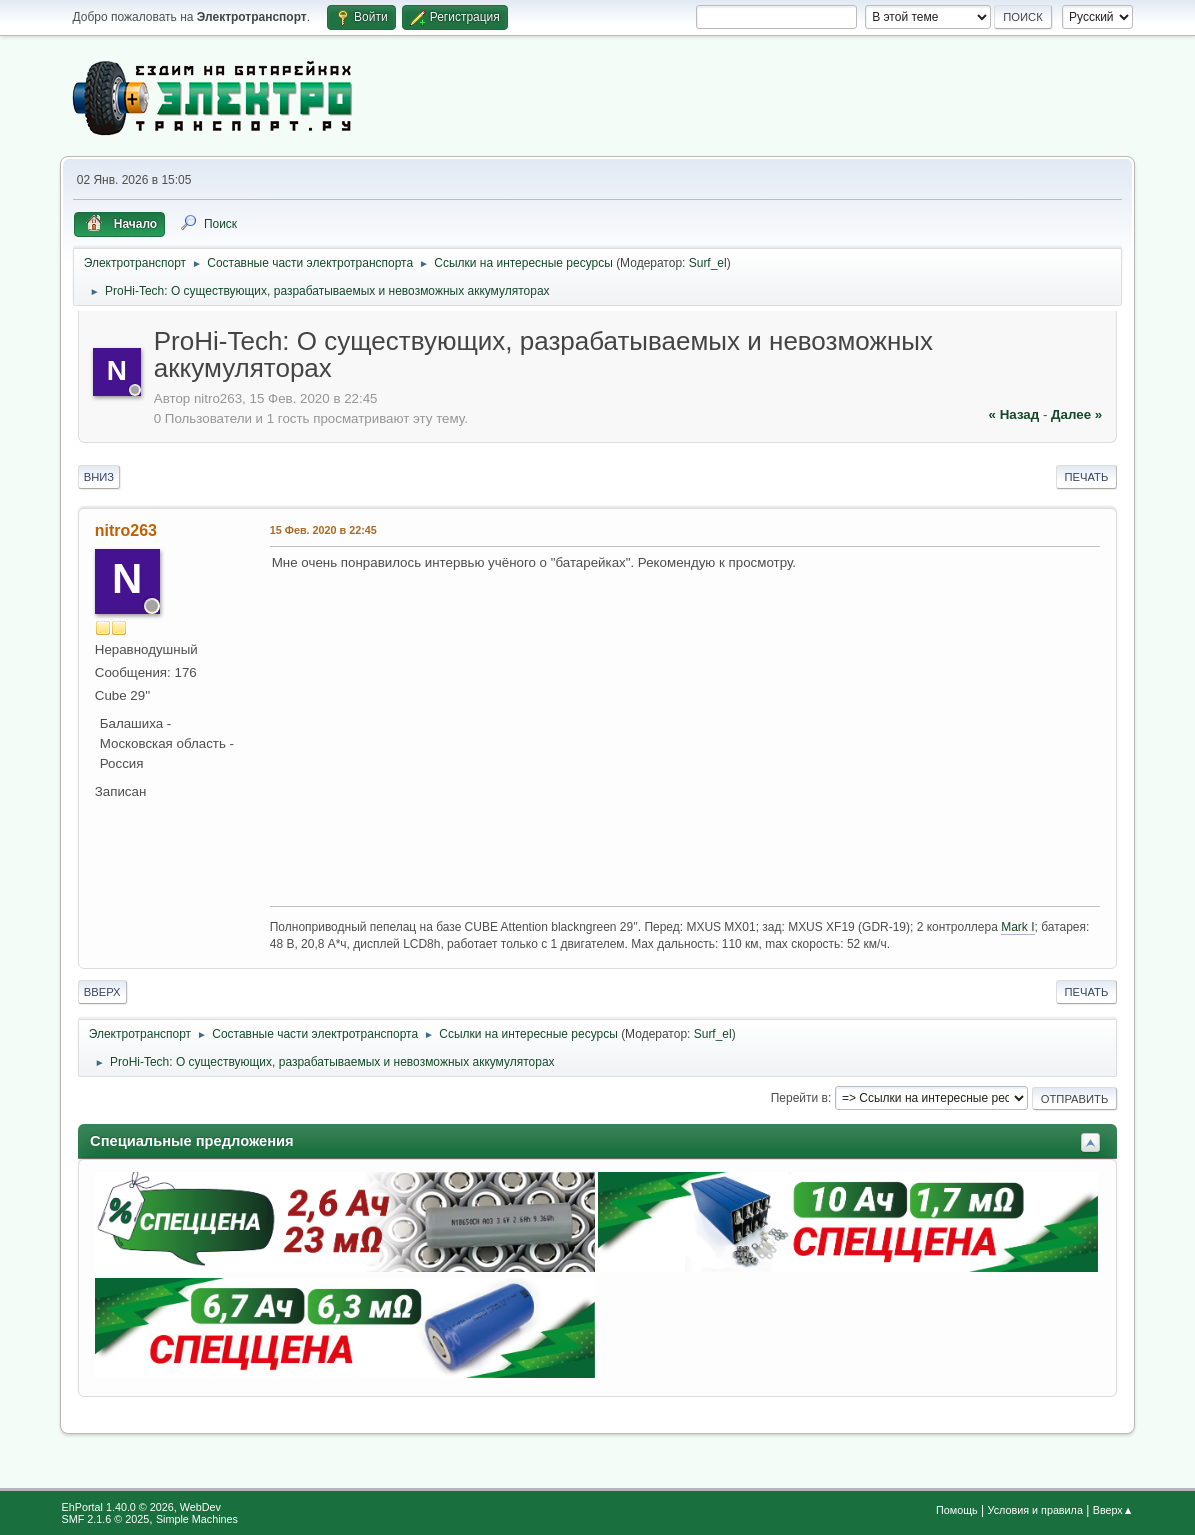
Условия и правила (1035, 1510)
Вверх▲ (1113, 1510)
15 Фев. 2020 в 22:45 (323, 530)
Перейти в (799, 1098)
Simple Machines (197, 1519)
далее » (1076, 414)
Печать (1087, 477)
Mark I (1017, 927)
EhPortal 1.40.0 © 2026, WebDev (141, 1507)
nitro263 (126, 530)
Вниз (99, 477)
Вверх (102, 992)
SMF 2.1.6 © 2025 (106, 1519)
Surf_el (708, 263)
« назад (1014, 414)
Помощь (957, 1510)
